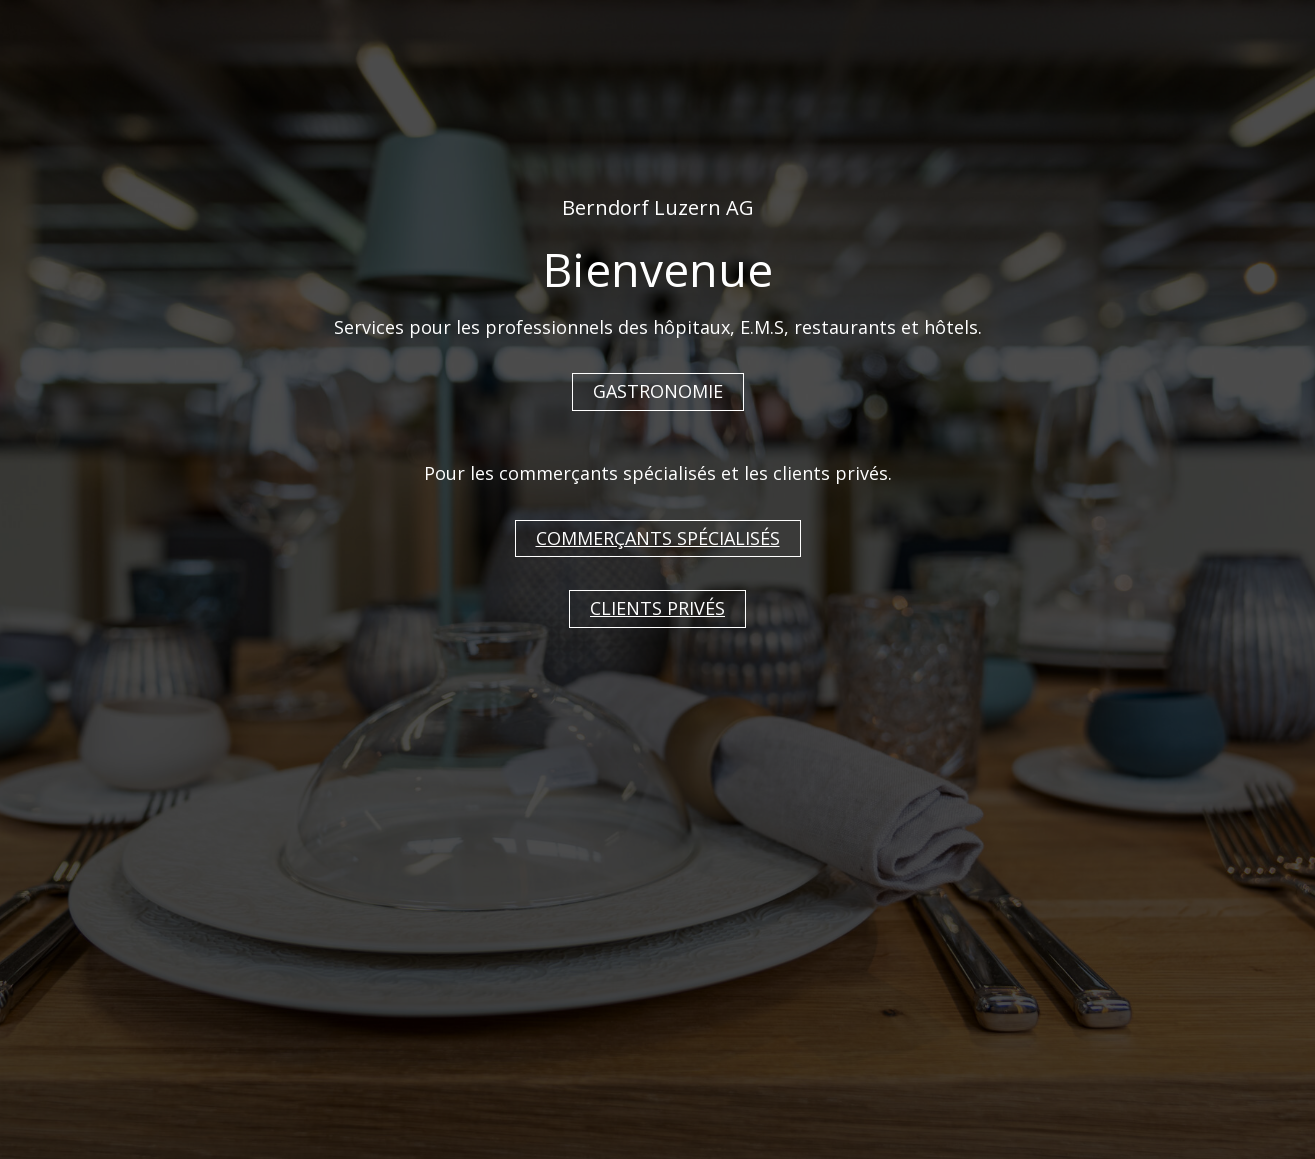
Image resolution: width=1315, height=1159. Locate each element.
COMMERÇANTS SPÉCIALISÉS (658, 538)
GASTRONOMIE (658, 391)
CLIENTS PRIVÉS (657, 608)
